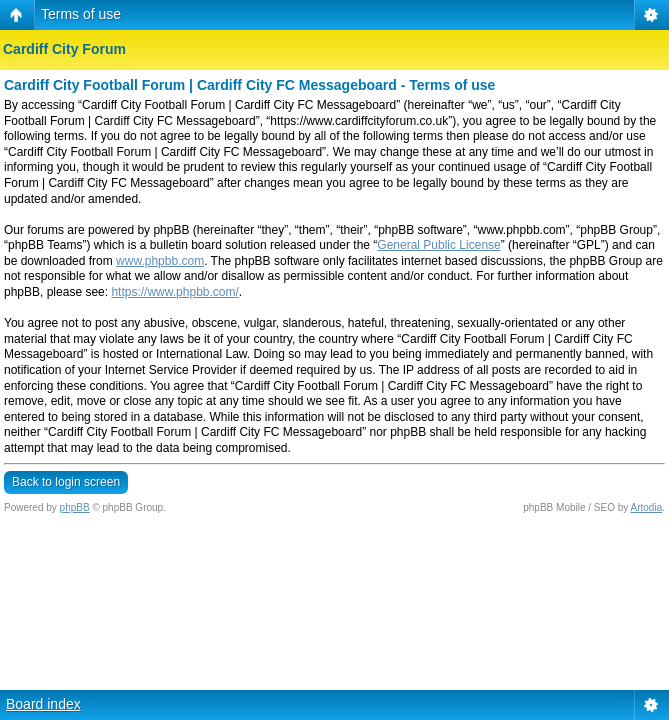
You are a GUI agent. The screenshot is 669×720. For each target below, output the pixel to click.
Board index (43, 704)
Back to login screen (66, 482)
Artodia (647, 507)
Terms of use (81, 14)
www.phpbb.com (160, 261)
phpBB (75, 507)
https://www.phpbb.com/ (174, 292)
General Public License (438, 245)
